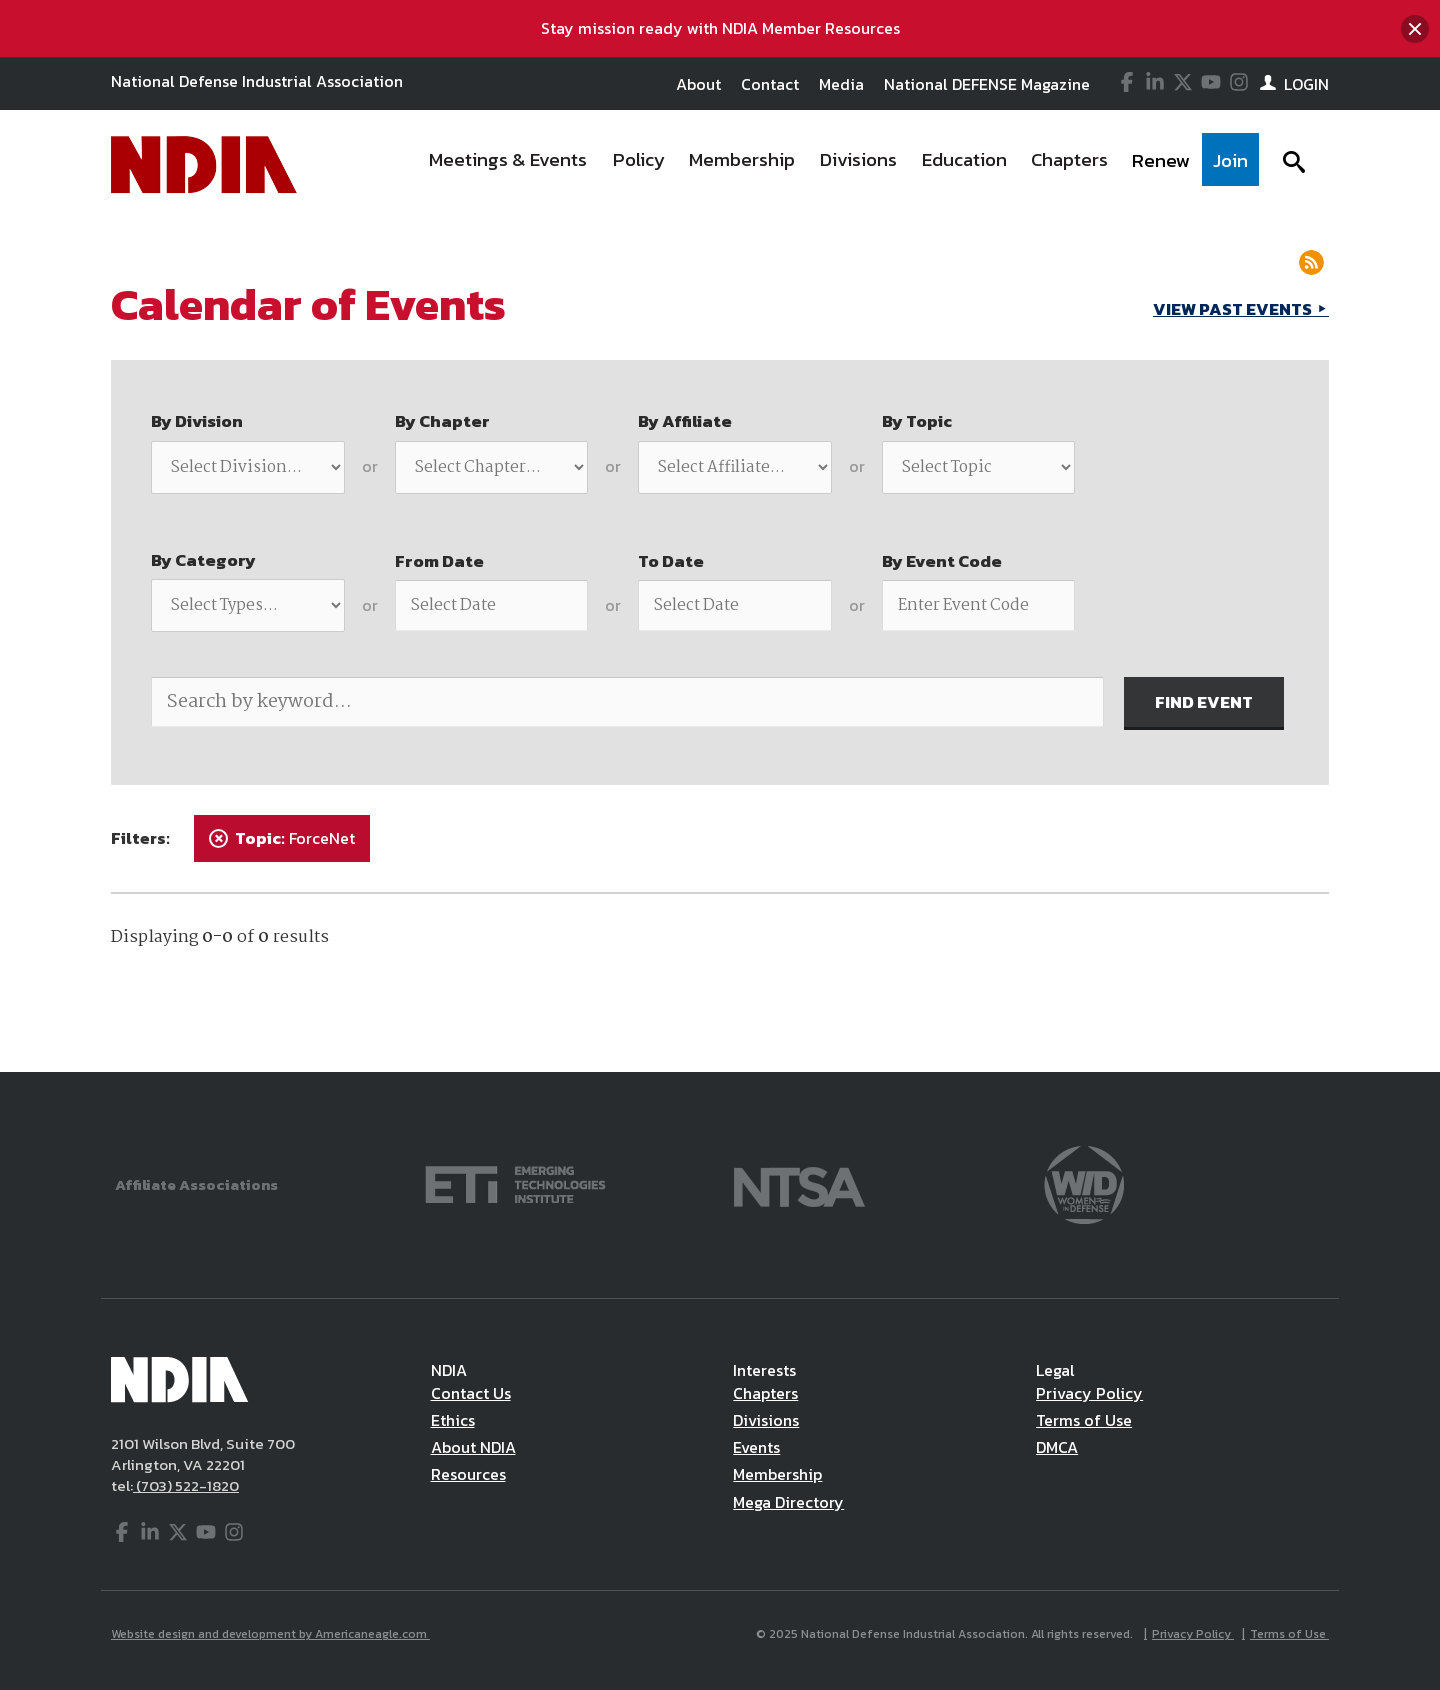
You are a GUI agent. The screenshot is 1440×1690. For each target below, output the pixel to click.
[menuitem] (509, 165)
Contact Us (471, 1393)
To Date (671, 561)
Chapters (765, 1393)
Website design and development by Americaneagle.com (270, 1634)
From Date (439, 561)
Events (756, 1447)
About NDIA (473, 1447)
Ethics (453, 1420)
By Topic (917, 421)
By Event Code (942, 561)
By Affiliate (685, 421)
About (698, 84)
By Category (203, 560)
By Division (197, 421)
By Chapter (442, 421)
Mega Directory (788, 1502)
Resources (468, 1474)
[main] (720, 645)
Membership (777, 1474)
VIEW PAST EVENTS (1234, 309)
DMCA (1057, 1447)
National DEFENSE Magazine (987, 84)
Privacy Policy (1089, 1393)
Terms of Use (1084, 1420)
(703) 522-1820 (186, 1485)
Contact (770, 84)
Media (841, 84)
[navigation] (838, 165)
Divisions (766, 1420)
